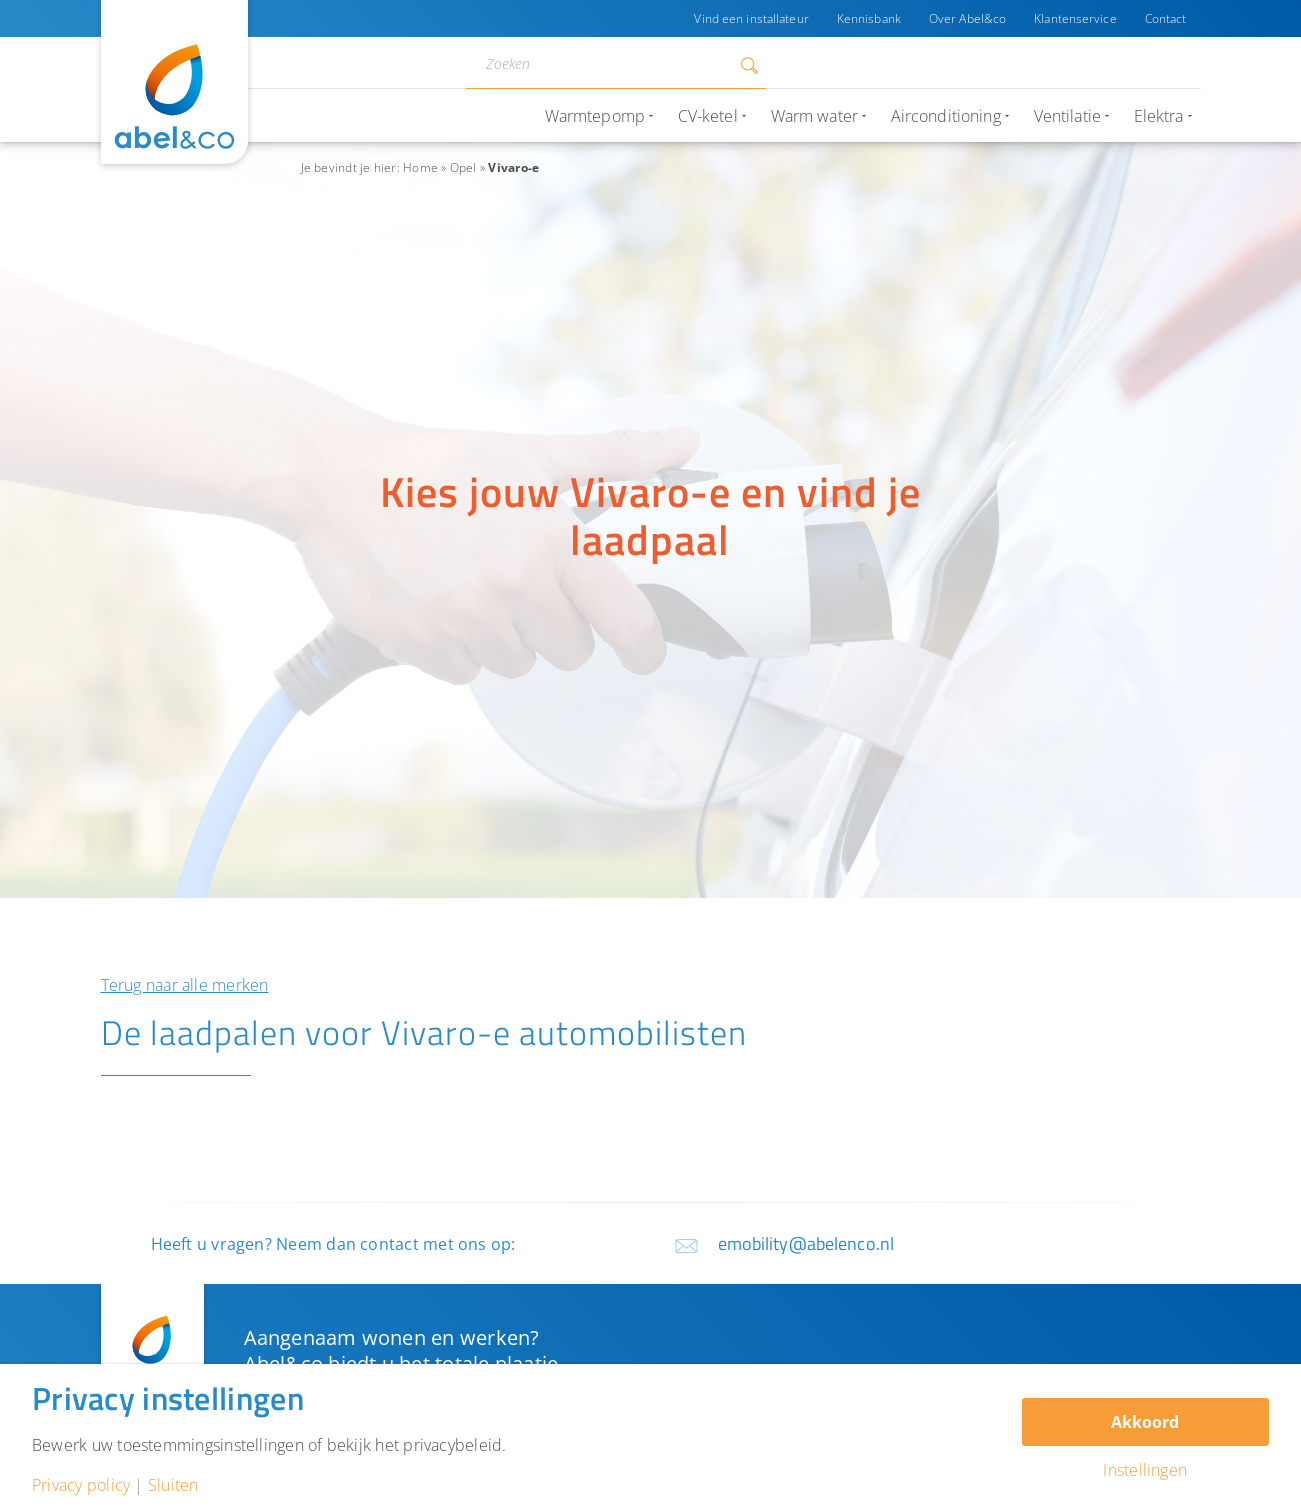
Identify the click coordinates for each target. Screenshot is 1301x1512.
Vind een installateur (751, 18)
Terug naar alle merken (185, 985)
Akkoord (1145, 1422)
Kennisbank (869, 18)
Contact (1166, 18)
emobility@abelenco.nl (806, 1243)
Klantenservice (1075, 18)
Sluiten (173, 1485)
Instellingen (1145, 1470)
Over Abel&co (967, 18)
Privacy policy (81, 1485)
